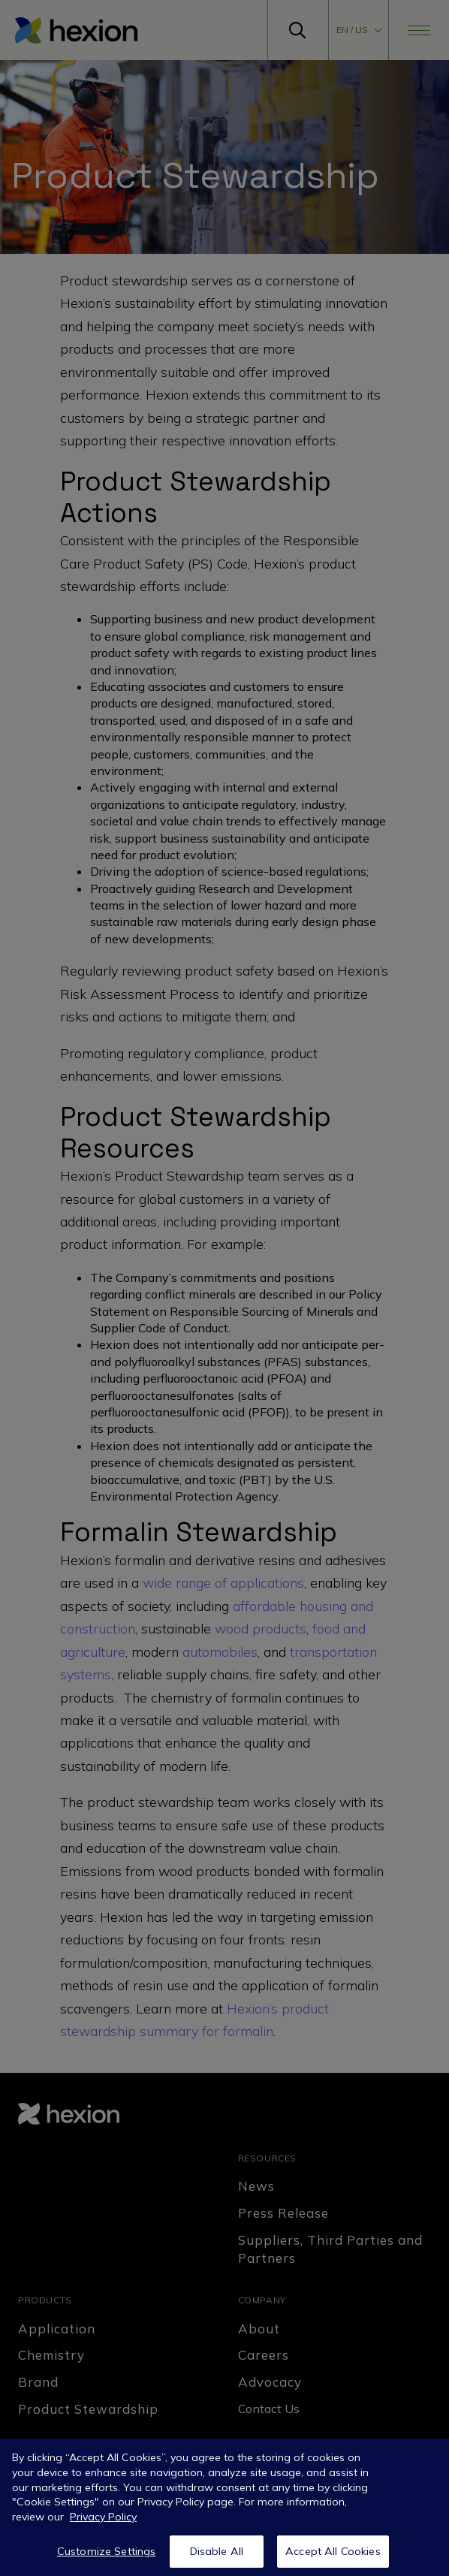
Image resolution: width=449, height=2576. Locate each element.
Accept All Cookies (333, 2557)
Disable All (217, 2557)
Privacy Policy (103, 2522)
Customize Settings (106, 2557)
